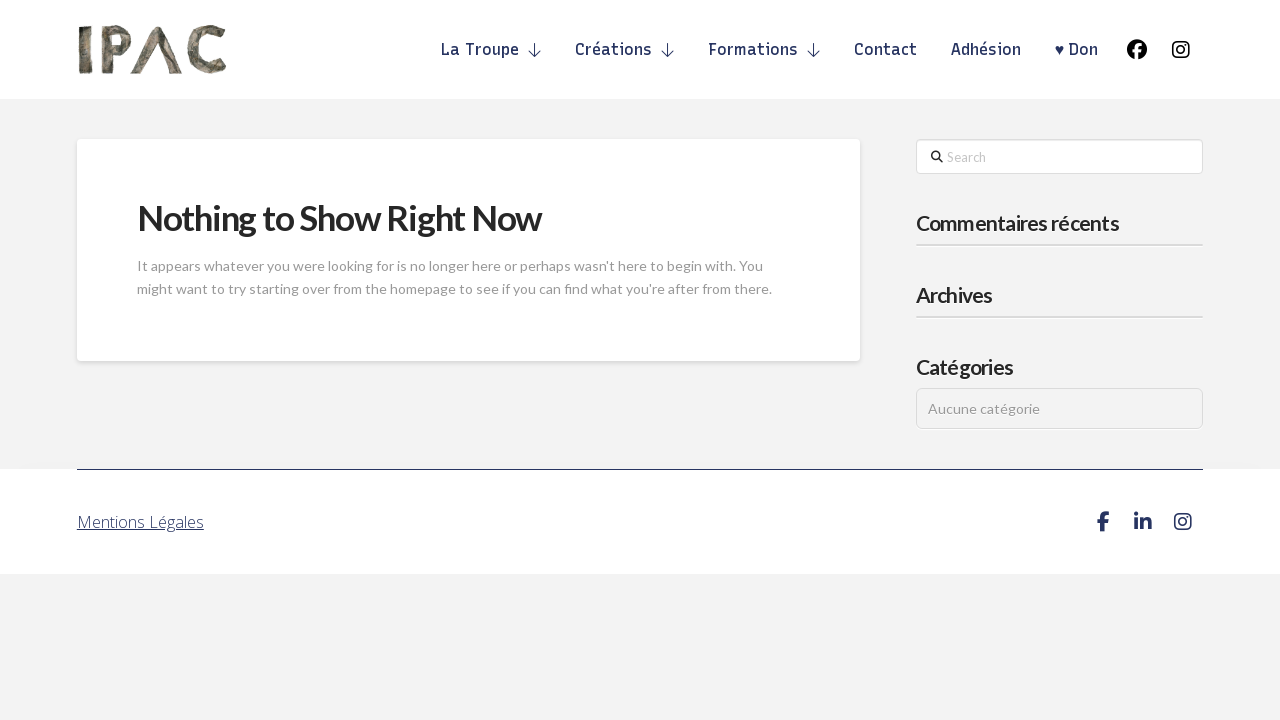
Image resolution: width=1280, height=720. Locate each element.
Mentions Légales (140, 522)
